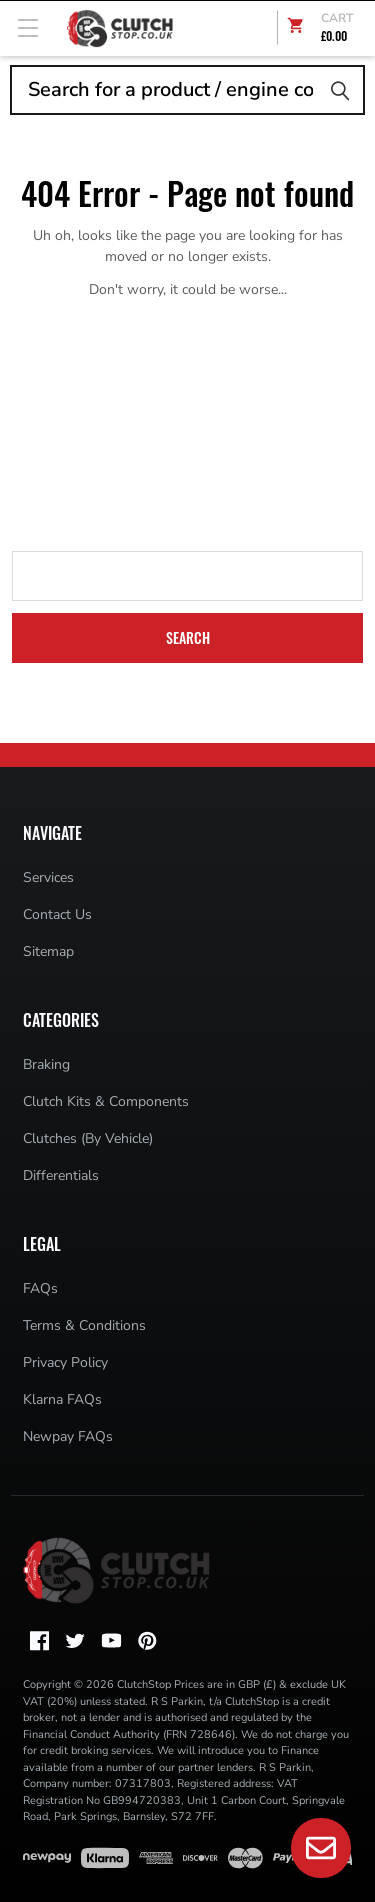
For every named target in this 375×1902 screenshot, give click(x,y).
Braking (46, 1064)
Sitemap (48, 951)
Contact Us (57, 914)
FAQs (40, 1288)
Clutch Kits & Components (106, 1101)
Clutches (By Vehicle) (88, 1138)
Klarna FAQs (62, 1399)
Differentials (61, 1175)
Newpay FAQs (68, 1436)
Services (48, 877)
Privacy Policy (65, 1362)
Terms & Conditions (84, 1325)
